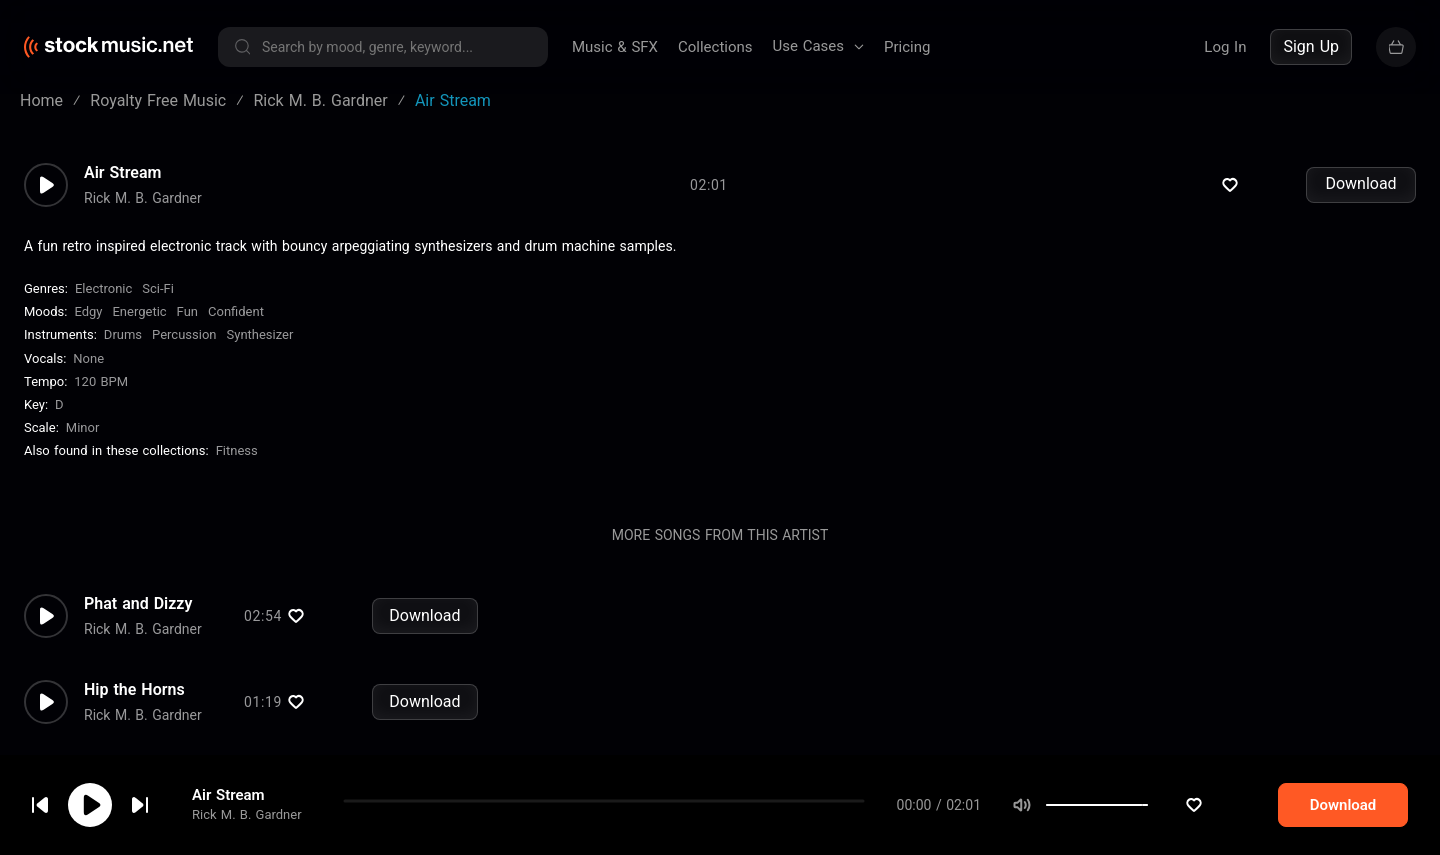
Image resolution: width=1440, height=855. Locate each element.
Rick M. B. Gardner (247, 834)
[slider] (1186, 825)
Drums (123, 348)
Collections (715, 47)
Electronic (103, 302)
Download (1360, 197)
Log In (1225, 47)
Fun (187, 325)
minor (83, 441)
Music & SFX (615, 47)
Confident (236, 325)
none (88, 372)
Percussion (184, 348)
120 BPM (101, 395)
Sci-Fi (158, 302)
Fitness (237, 464)
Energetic (139, 325)
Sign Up (1311, 46)
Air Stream (228, 815)
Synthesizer (260, 348)
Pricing (907, 47)
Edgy (88, 325)
